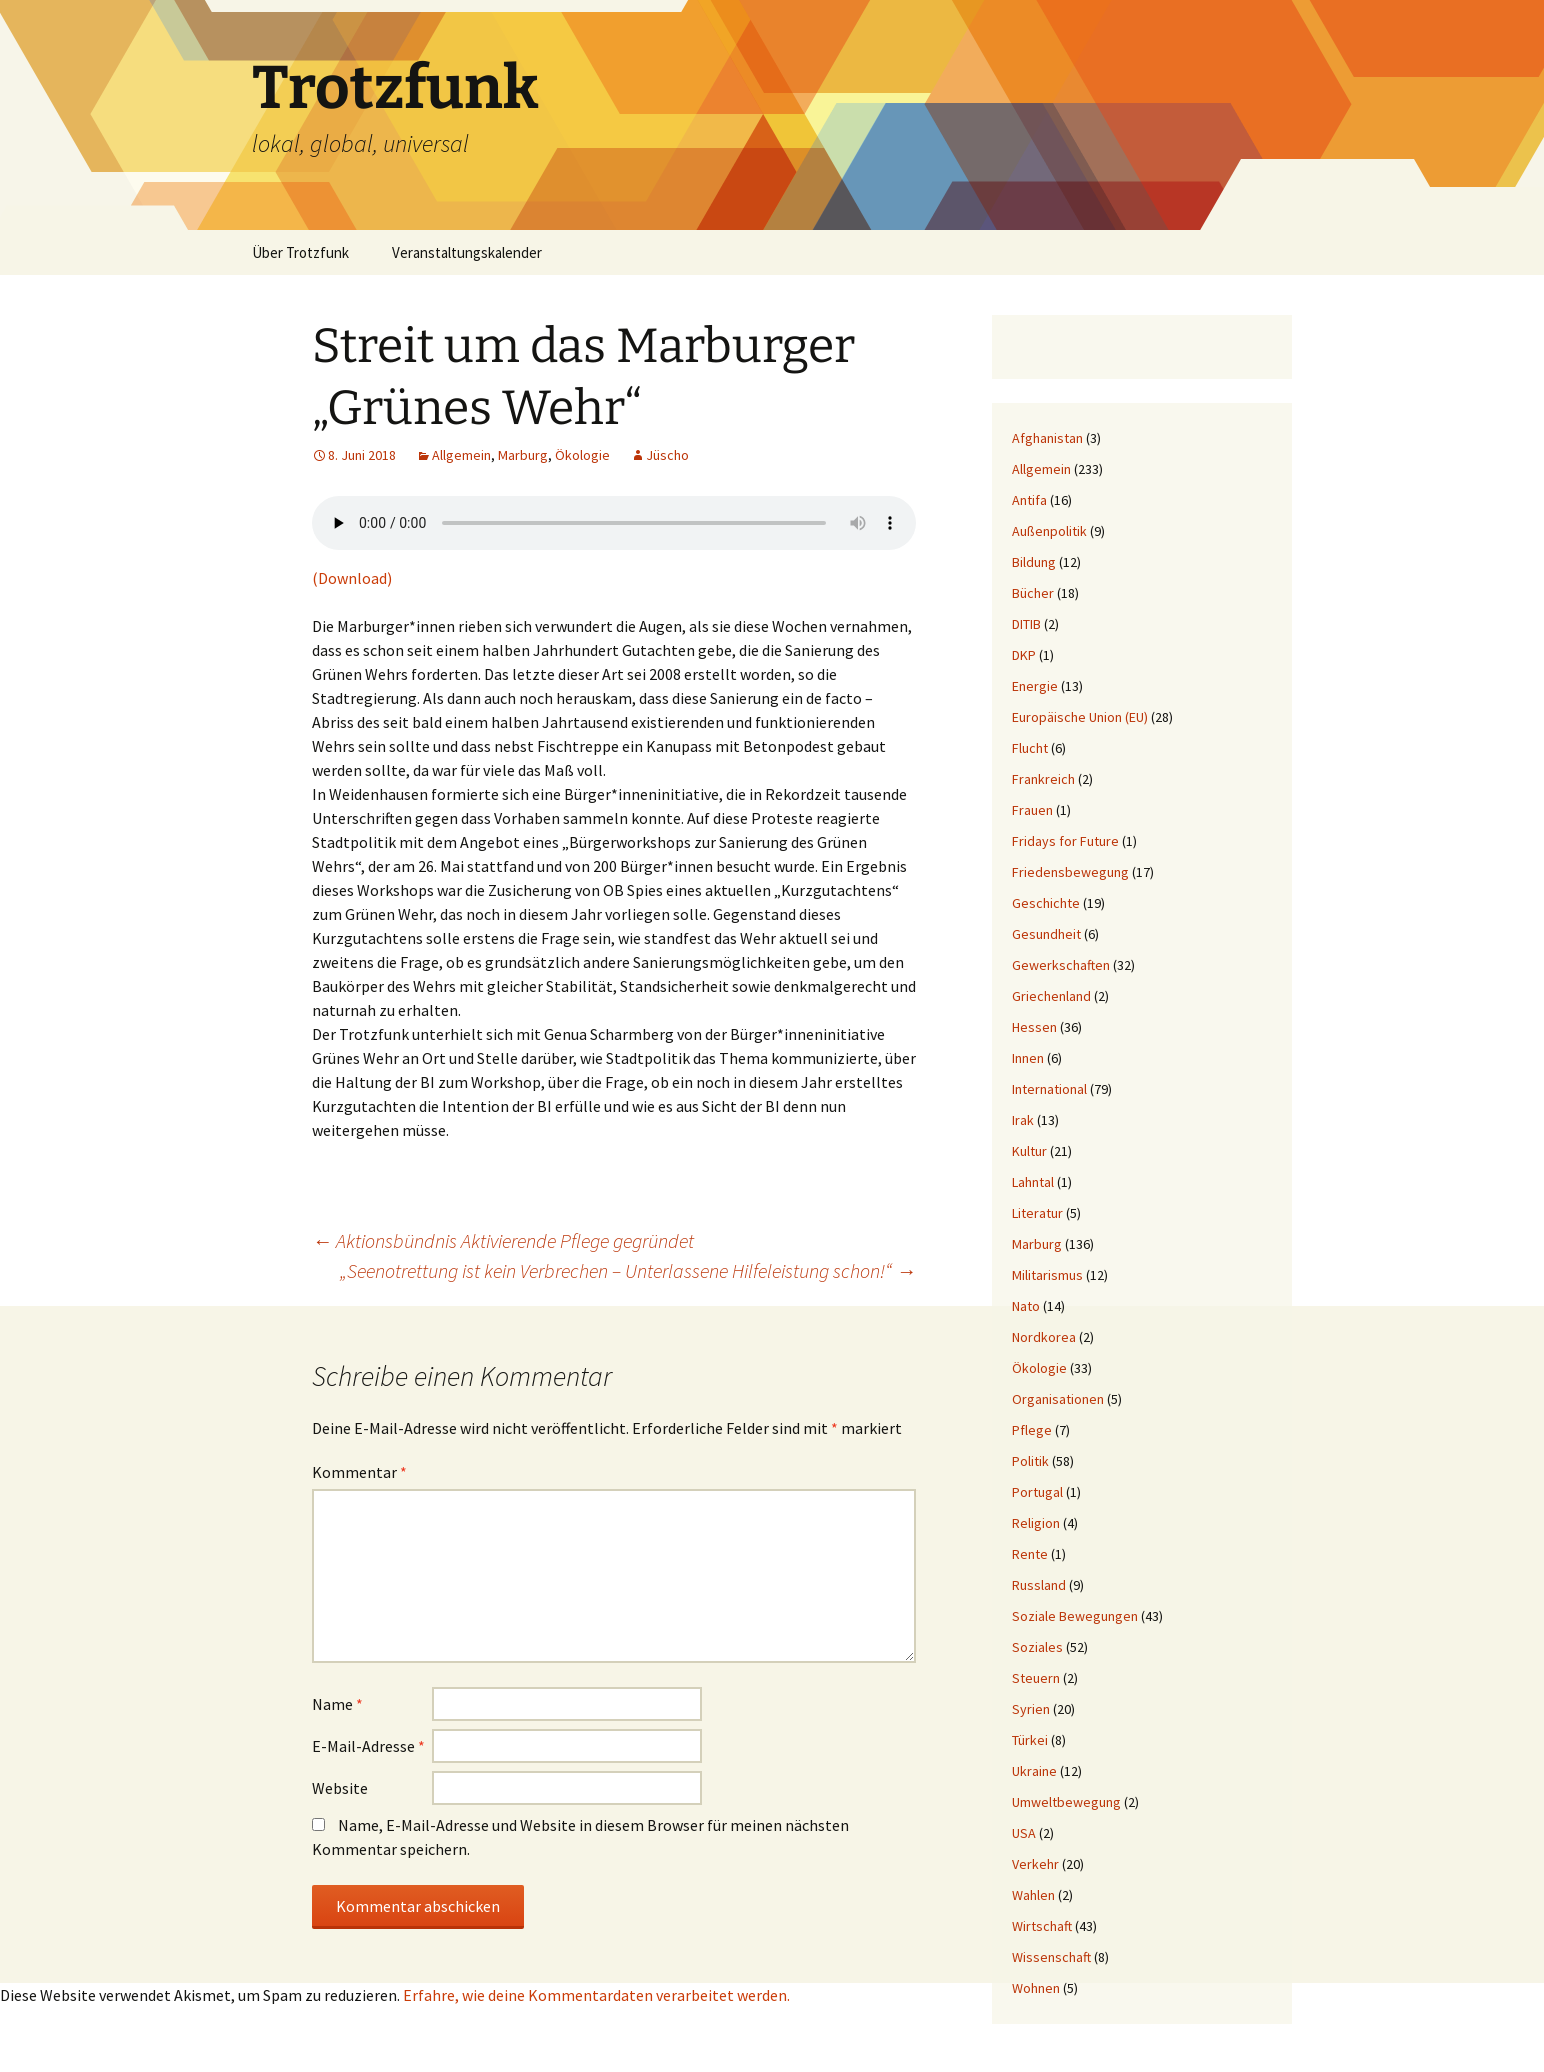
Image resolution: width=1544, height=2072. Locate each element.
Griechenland (1051, 996)
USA (1024, 1833)
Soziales (1037, 1647)
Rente (1030, 1554)
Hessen (1034, 1027)
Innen (1028, 1058)
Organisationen (1058, 1399)
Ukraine (1034, 1771)
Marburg (523, 455)
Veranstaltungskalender (467, 252)
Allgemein (461, 455)
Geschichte (1046, 903)
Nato (1026, 1306)
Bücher (1033, 593)
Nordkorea (1044, 1337)
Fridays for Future (1065, 841)
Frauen (1032, 810)
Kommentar (359, 1472)
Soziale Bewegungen (1075, 1616)
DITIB (1026, 624)
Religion (1036, 1523)
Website (340, 1788)
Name (337, 1704)
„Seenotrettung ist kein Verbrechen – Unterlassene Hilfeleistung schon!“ (628, 1270)
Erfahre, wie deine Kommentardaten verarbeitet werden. (596, 1995)
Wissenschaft (1051, 1957)
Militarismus (1047, 1275)
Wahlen (1033, 1895)
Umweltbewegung (1066, 1802)
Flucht (1030, 748)
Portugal (1037, 1492)
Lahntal (1033, 1182)
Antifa (1029, 500)
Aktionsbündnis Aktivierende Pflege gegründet (503, 1240)
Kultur (1029, 1151)
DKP (1024, 655)
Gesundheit (1046, 934)
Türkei (1030, 1740)
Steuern (1036, 1678)
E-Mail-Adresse (368, 1746)
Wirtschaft (1042, 1926)
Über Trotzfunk (300, 252)
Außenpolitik (1049, 531)
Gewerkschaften (1061, 965)
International (1049, 1089)
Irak (1023, 1120)
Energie (1035, 686)
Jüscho (667, 455)
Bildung (1034, 562)
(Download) (353, 578)
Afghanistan (1047, 438)
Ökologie (582, 455)
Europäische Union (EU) (1080, 717)
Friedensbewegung (1070, 872)
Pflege (1032, 1430)
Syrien (1031, 1709)
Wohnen (1036, 1988)
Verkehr (1035, 1864)
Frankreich (1043, 779)
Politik (1030, 1461)
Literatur (1037, 1213)
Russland (1039, 1585)
